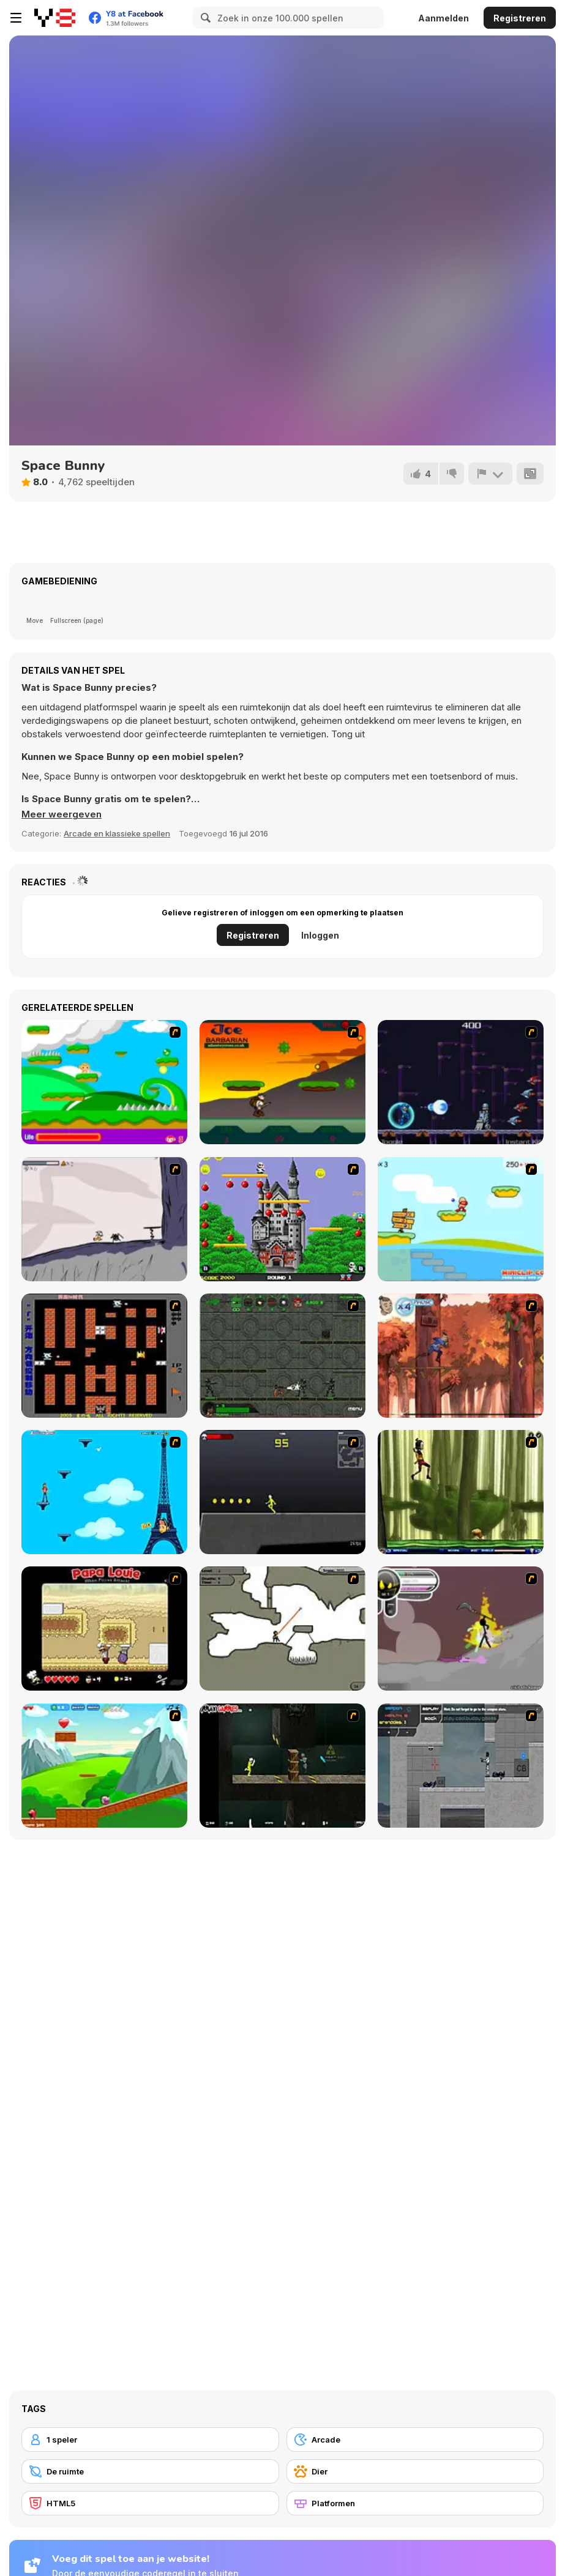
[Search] (204, 18)
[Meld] (490, 474)
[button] (61, 814)
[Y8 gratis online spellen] (54, 18)
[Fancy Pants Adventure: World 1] (104, 1219)
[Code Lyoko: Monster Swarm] (461, 1492)
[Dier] (415, 2471)
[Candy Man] (104, 1082)
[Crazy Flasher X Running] (282, 1492)
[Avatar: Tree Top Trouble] (461, 1356)
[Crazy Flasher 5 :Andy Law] (282, 1765)
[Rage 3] (461, 1628)
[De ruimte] (150, 2471)
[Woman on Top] (104, 1492)
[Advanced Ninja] (282, 1628)
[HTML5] (150, 2503)
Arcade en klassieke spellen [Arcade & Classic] (117, 833)
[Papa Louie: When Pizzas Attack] (104, 1628)
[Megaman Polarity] (461, 1082)
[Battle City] (104, 1356)
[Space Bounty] (282, 1356)
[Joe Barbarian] (282, 1082)
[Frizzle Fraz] (104, 1765)
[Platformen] (415, 2503)
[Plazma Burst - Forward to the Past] (461, 1765)
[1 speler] (150, 2439)
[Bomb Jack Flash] (282, 1219)
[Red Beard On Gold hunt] (461, 1219)
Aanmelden (443, 18)
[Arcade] (415, 2439)
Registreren (519, 18)
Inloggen (320, 935)
